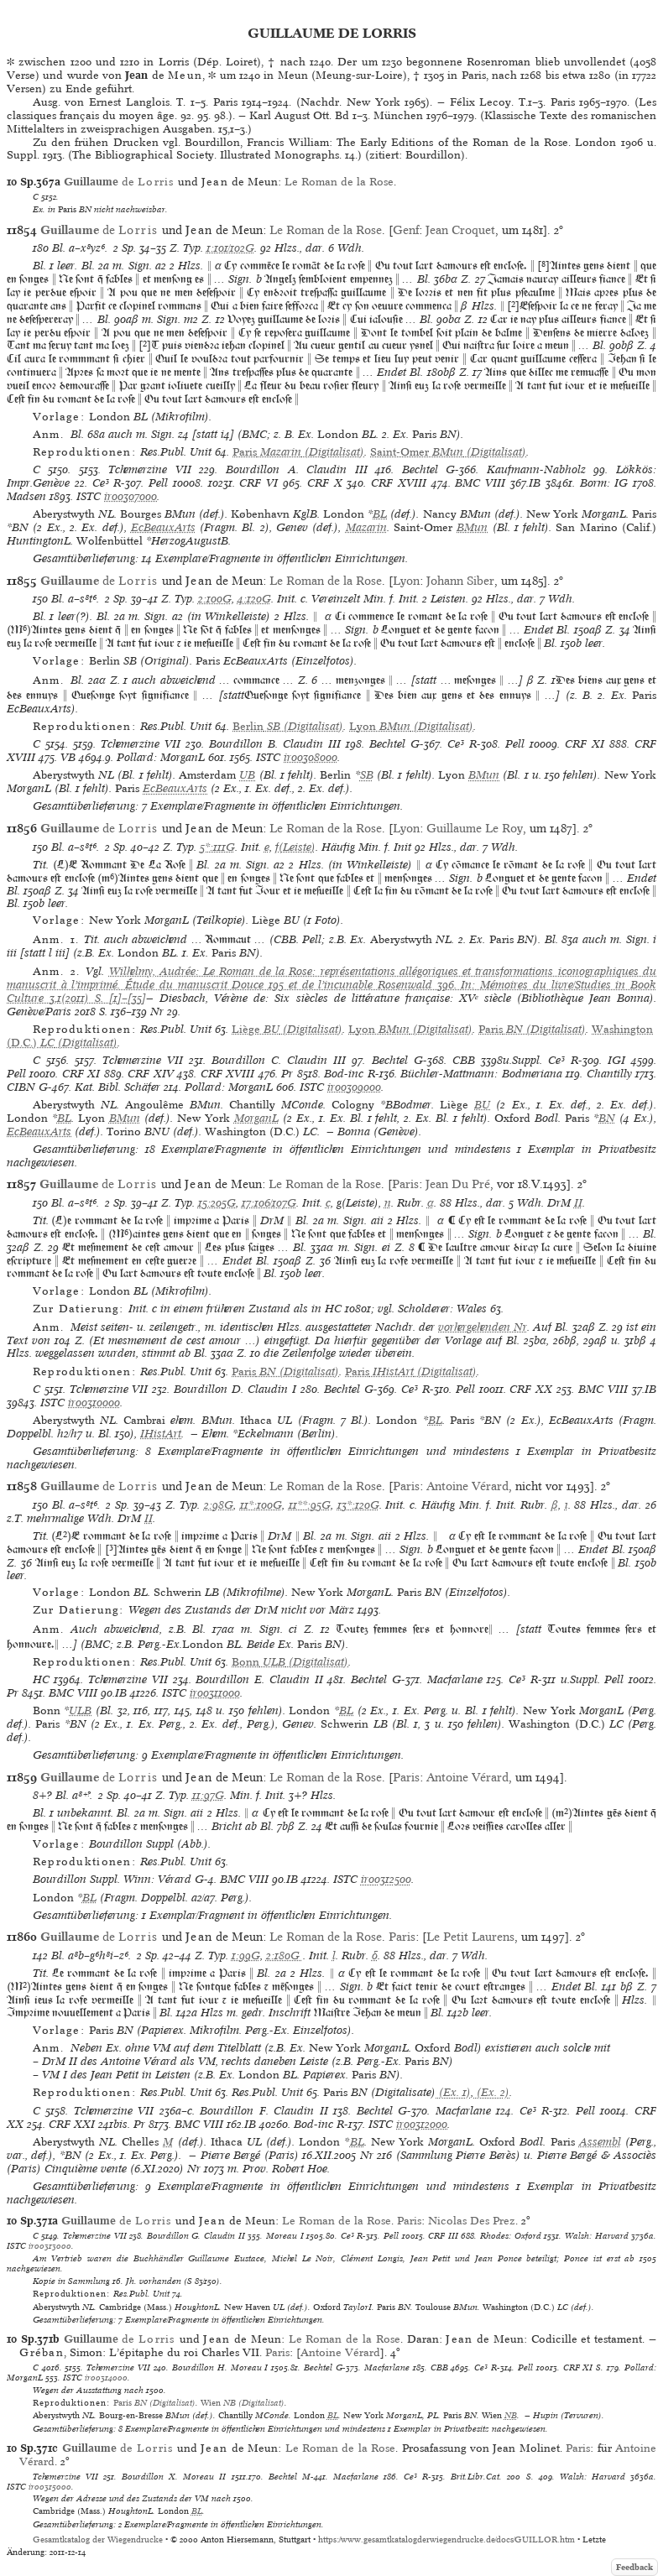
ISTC (88, 496)
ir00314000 (106, 2377)
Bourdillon (252, 469)
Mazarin (366, 527)
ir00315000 (50, 2486)
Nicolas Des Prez (471, 2221)
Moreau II (204, 2476)
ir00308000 (310, 757)
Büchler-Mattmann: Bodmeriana (480, 1073)
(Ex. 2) (491, 2092)
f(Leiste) (295, 847)
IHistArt (160, 1433)
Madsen (26, 496)
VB (68, 757)
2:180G (284, 1955)
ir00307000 (130, 496)
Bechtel (420, 469)
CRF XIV (150, 1073)
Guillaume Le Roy (474, 828)
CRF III (443, 2235)
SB (366, 775)
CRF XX (530, 1389)
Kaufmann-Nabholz (536, 469)
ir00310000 (94, 1402)
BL (380, 514)
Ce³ (100, 483)
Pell (158, 483)
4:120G (254, 599)
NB (510, 2415)
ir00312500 (386, 1879)
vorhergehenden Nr (482, 1327)
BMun (472, 527)
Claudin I (272, 1389)
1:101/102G (230, 248)
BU (482, 1105)
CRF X (324, 483)
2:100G (215, 599)
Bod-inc (343, 1073)
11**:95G (310, 1505)
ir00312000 (421, 2124)
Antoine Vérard (467, 1486)
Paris (405, 1184)
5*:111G (217, 847)
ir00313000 (50, 2245)
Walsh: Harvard (597, 2235)
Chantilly (609, 1073)
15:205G (217, 1203)
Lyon (406, 580)
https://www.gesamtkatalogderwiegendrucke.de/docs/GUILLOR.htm (446, 2539)
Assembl (600, 2142)
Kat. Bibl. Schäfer (117, 1087)
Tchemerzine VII (149, 469)
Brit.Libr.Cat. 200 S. (492, 2476)
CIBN (21, 1087)
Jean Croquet (460, 229)
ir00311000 (215, 1693)
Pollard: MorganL (161, 757)
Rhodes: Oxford (510, 2235)
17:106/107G (269, 1203)
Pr (287, 1073)
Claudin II (296, 1679)
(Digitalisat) (298, 452)
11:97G (208, 1795)
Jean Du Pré (458, 1184)
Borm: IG (604, 483)
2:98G (218, 1505)
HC (41, 1679)
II (578, 1203)
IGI (616, 1060)
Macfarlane (455, 1679)
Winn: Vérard (157, 1879)
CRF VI (258, 483)
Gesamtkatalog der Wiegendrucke (98, 2539)
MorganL (256, 1118)
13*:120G (358, 1505)
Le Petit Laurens (470, 1936)
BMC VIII (480, 483)
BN (606, 1118)
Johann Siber (460, 580)
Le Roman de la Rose (339, 182)
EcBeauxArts (163, 527)
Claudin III (337, 469)
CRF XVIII (398, 483)
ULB (80, 1710)
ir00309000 (354, 1087)
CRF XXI (72, 2124)
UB (247, 775)
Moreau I (285, 2235)
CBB (463, 1060)
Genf (406, 229)
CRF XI (584, 744)
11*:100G (261, 1505)
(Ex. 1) (453, 2092)
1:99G (246, 1955)
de (119, 182)
